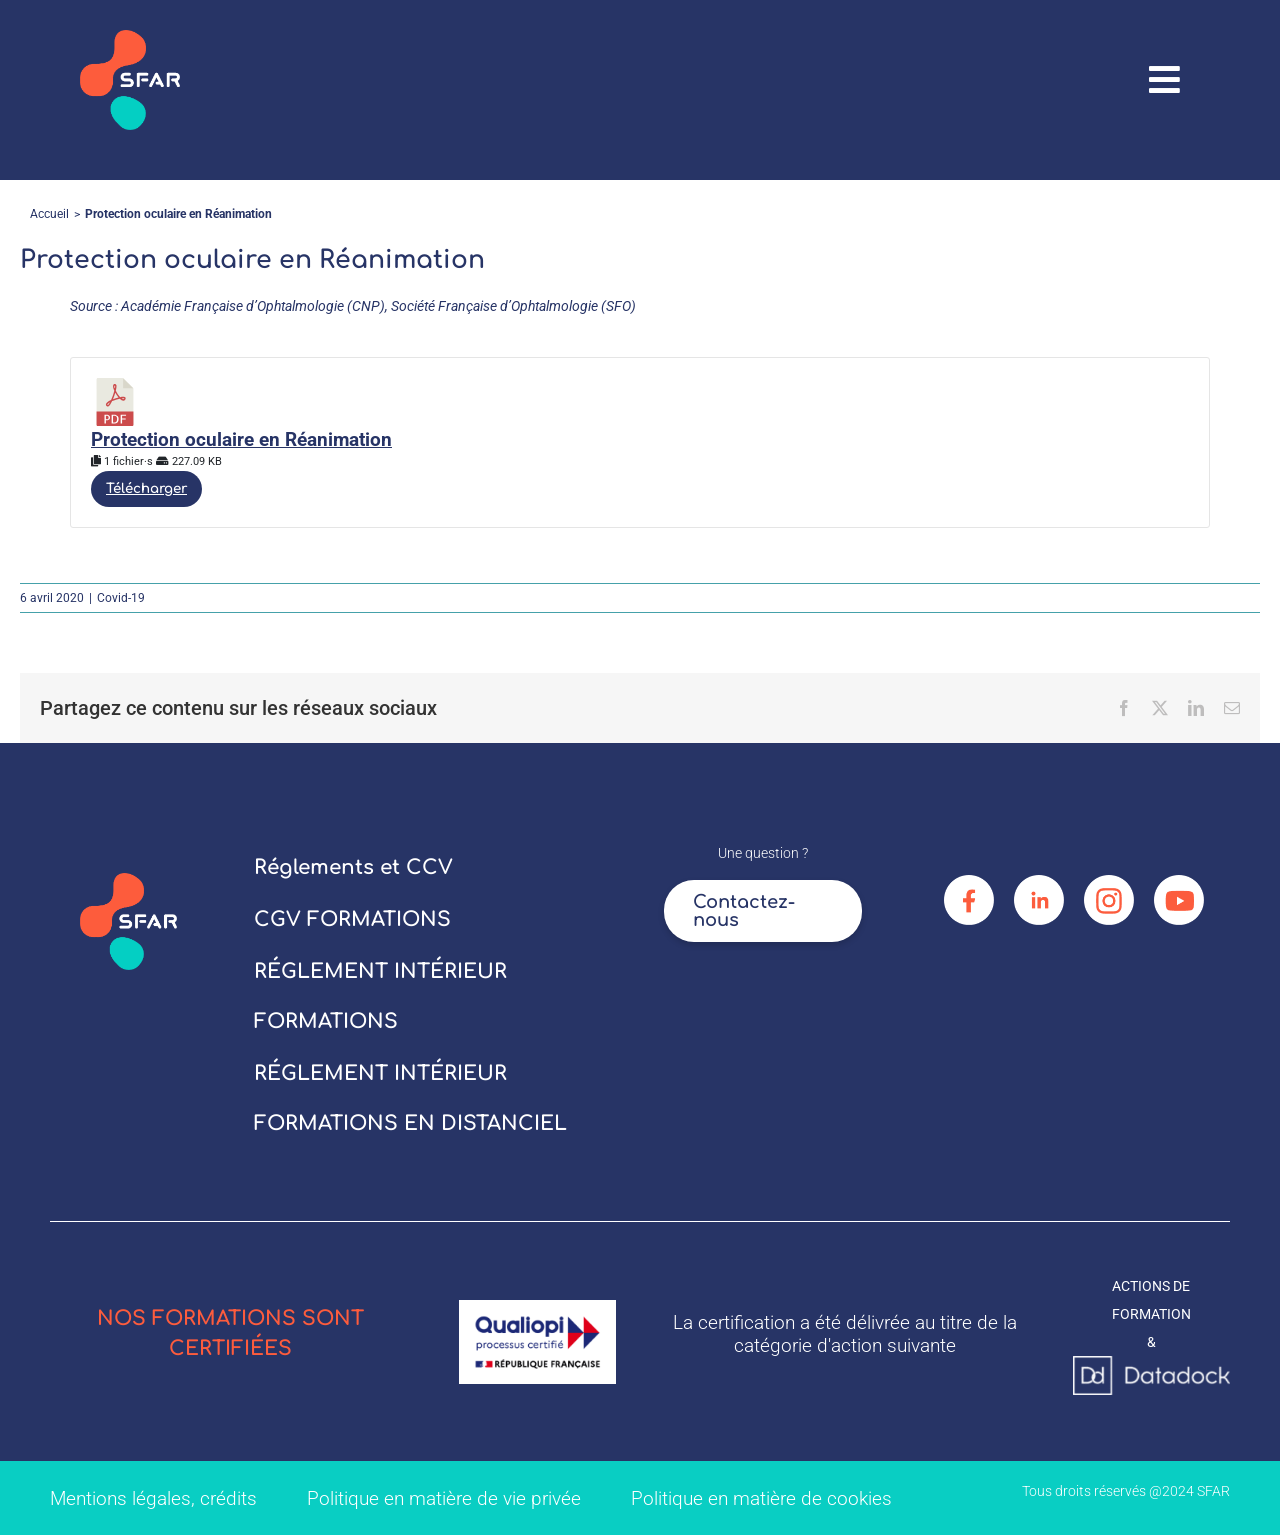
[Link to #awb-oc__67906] (1165, 80)
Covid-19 (121, 598)
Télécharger (146, 488)
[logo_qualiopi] (537, 1307)
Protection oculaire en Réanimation (241, 440)
